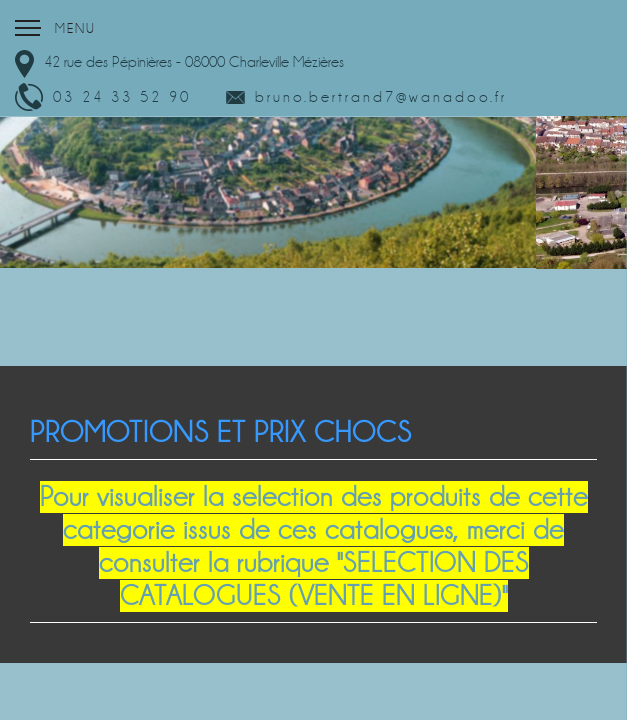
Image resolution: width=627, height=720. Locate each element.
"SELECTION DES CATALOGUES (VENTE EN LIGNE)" (324, 579)
